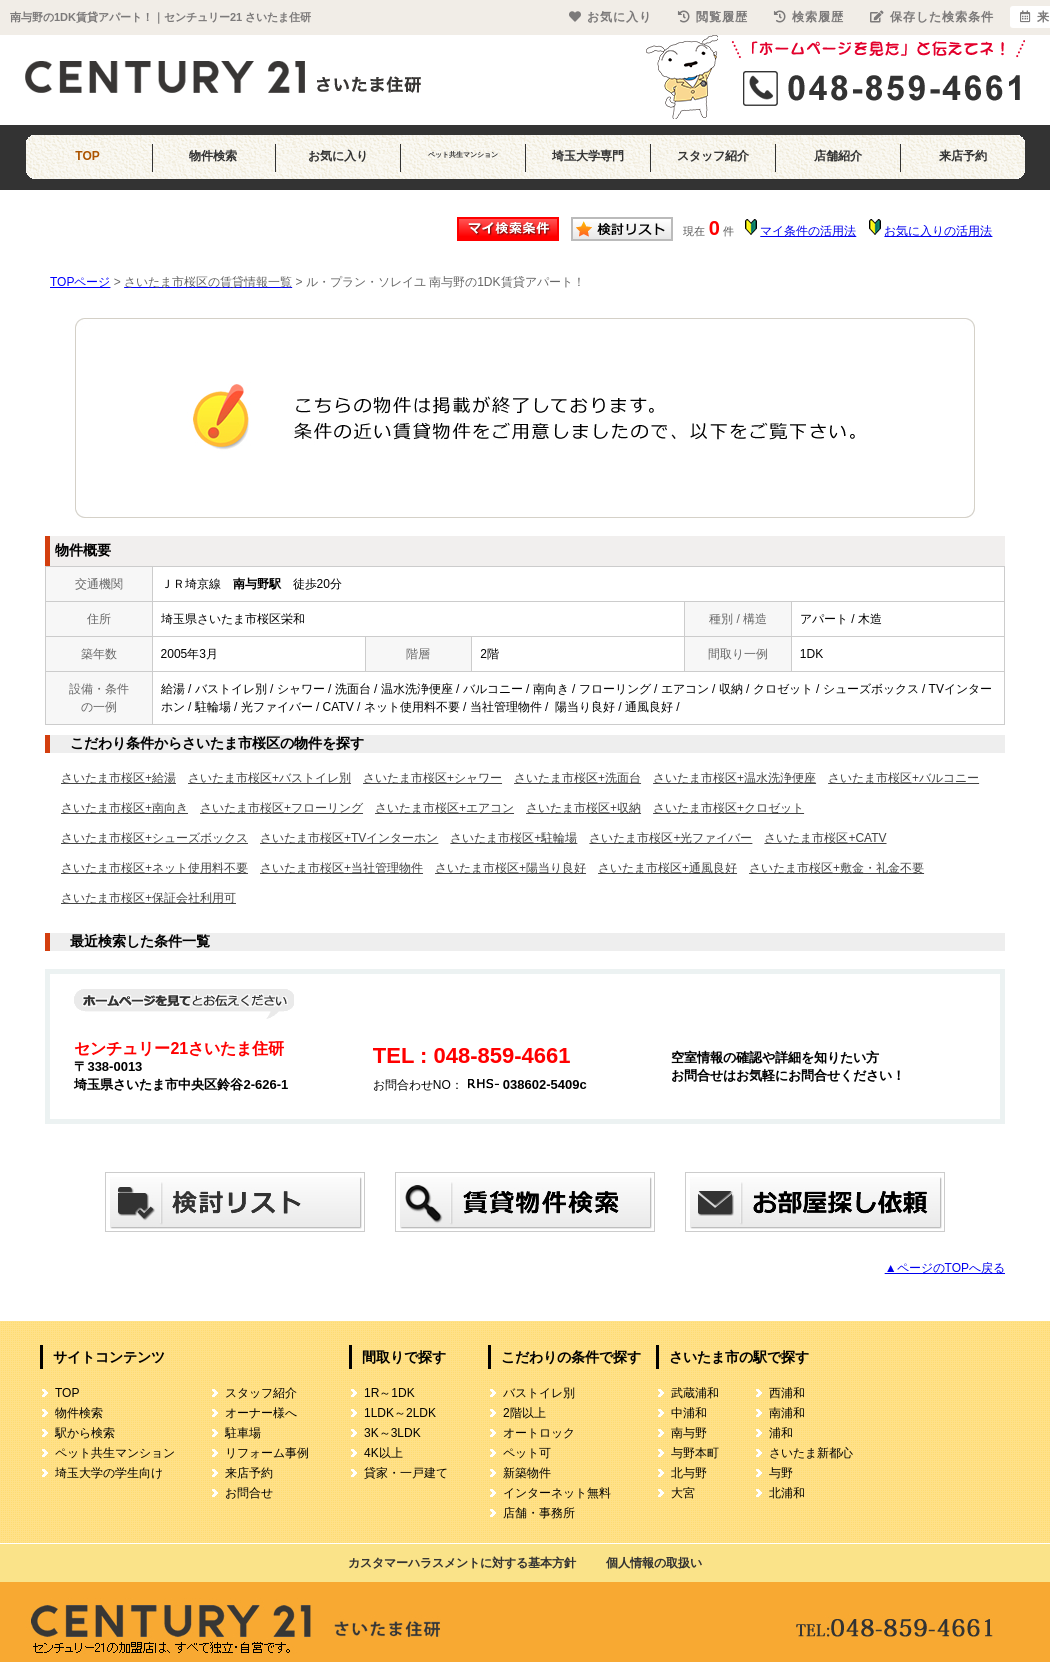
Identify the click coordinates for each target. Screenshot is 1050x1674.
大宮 (683, 1493)
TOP (87, 156)
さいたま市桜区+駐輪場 (513, 838)
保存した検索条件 (932, 17)
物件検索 (213, 156)
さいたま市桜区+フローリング (281, 808)
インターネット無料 (557, 1493)
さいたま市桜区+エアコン (444, 808)
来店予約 (963, 156)
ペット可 (527, 1453)
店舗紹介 (838, 156)
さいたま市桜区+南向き (124, 808)
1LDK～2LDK (400, 1413)
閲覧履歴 (713, 17)
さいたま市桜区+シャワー (432, 778)
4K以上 (383, 1453)
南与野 (689, 1433)
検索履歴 (809, 17)
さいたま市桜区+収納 (583, 808)
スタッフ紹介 (713, 156)
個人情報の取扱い (654, 1563)
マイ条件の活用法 (808, 231)
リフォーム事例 (267, 1453)
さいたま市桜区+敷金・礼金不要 (836, 868)
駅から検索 (85, 1433)
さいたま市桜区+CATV (825, 838)
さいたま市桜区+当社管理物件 (341, 868)
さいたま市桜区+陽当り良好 (510, 868)
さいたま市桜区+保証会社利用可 (148, 898)
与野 (781, 1473)
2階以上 (524, 1413)
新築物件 (527, 1473)
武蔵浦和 (695, 1393)
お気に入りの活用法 (938, 231)
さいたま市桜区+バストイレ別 (269, 778)
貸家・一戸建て (406, 1473)
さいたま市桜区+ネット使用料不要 (154, 868)
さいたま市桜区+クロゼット (728, 808)
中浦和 (689, 1413)
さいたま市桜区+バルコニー (903, 778)
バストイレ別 (539, 1393)
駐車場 (243, 1433)
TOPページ (80, 282)
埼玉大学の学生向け (109, 1473)
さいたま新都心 (811, 1453)
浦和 (781, 1433)
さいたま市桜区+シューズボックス (154, 838)
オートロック (539, 1433)
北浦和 (787, 1493)
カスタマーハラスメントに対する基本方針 (462, 1563)
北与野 (689, 1473)
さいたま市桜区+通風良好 (667, 868)
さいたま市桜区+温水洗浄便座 (734, 778)
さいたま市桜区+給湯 (118, 778)
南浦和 (787, 1413)
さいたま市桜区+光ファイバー (670, 838)
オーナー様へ (261, 1413)
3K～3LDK (392, 1433)
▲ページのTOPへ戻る (945, 1268)
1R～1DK (389, 1393)
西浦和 (787, 1393)
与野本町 (695, 1453)
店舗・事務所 (539, 1513)
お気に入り (338, 156)
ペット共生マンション (463, 154)
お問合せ (249, 1493)
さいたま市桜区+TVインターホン (349, 838)
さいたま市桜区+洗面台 (577, 778)
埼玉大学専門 (588, 156)
